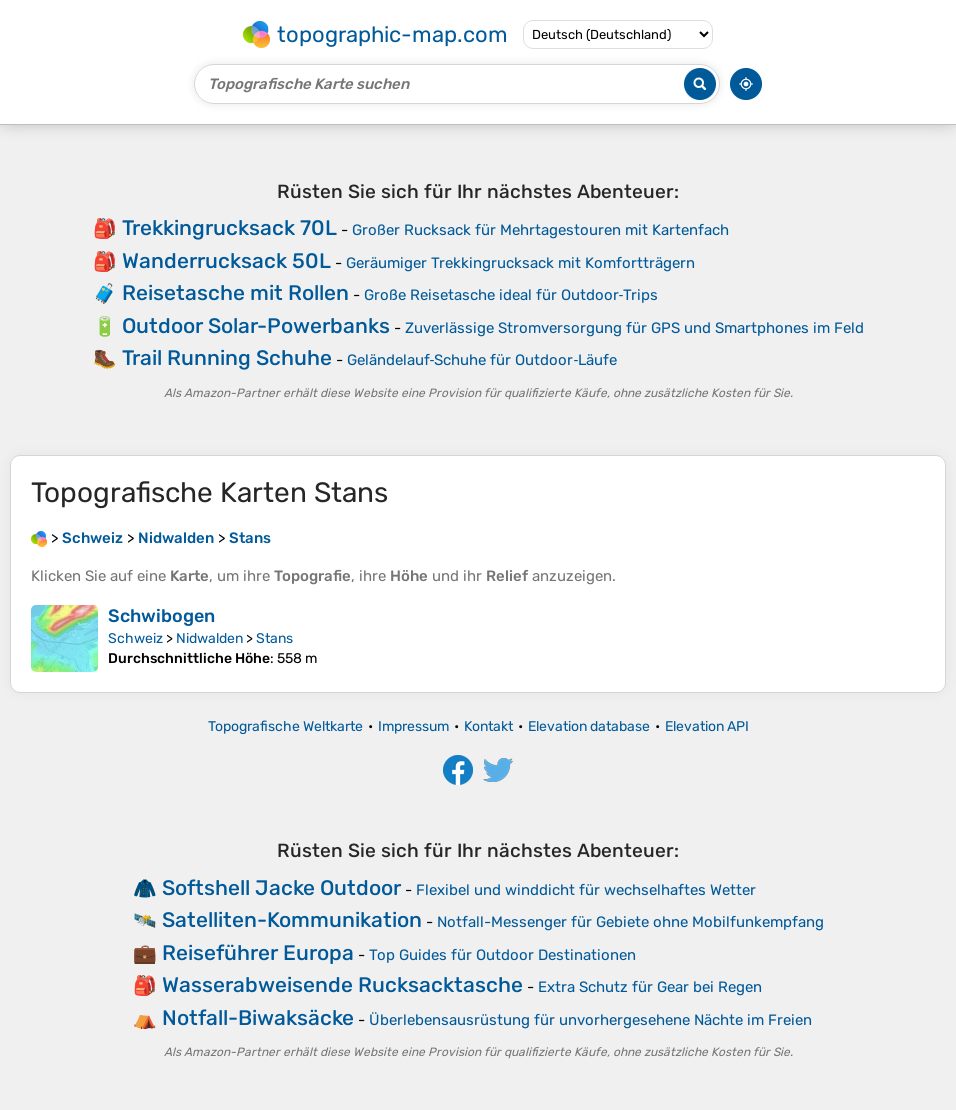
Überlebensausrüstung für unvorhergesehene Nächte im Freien (590, 1020)
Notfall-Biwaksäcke (258, 1017)
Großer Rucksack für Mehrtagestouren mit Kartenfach (540, 230)
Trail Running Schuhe (227, 357)
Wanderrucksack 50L (226, 260)
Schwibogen (161, 616)
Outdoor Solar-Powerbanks (256, 325)
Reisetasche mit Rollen (235, 292)
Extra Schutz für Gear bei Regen (650, 987)
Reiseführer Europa (258, 952)
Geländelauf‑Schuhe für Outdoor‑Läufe (482, 360)
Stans (274, 638)
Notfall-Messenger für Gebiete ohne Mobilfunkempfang (630, 922)
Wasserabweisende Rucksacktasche (342, 984)
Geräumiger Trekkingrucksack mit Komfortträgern (520, 263)
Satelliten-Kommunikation (292, 919)
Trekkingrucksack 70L (229, 227)
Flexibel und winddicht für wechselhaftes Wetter (586, 890)
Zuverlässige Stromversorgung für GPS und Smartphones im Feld (634, 328)
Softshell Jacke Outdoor (281, 887)
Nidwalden (209, 638)
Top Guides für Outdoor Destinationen (502, 955)
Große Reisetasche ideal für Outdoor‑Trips (511, 295)
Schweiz (135, 638)
